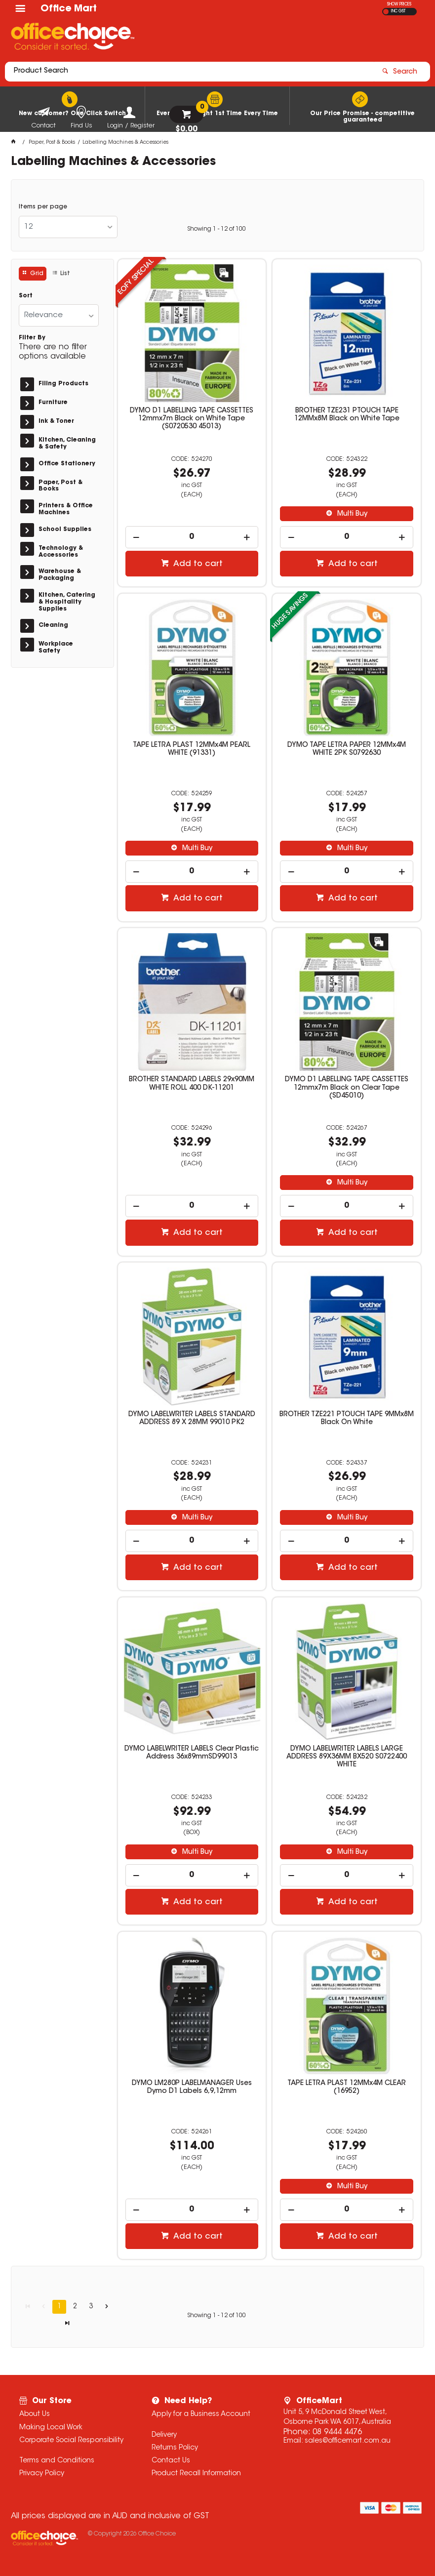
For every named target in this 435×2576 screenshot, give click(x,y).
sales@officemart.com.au (348, 2441)
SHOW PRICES (399, 4)
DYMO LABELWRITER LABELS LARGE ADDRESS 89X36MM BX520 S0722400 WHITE (346, 1757)
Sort (26, 296)
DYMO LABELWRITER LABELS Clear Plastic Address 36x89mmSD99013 (191, 1753)
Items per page (43, 207)
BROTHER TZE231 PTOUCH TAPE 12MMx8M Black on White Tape (346, 415)
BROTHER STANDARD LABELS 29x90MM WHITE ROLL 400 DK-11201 (191, 1083)
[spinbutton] (192, 537)
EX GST (386, 11)
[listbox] (68, 227)
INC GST (398, 11)
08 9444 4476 (337, 2432)
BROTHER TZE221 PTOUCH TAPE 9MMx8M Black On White (346, 1418)
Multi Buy (351, 514)
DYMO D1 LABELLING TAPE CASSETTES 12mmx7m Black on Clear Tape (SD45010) (346, 1087)
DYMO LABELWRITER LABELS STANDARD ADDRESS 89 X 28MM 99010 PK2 (191, 1418)
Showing (216, 229)
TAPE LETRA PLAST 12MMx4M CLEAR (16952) (346, 2087)
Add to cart (197, 564)
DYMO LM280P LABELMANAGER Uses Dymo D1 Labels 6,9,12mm (192, 2087)
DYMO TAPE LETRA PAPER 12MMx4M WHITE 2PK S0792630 (346, 749)
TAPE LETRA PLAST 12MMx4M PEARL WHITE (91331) (191, 749)
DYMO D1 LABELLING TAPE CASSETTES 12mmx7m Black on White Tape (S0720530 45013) (191, 419)
